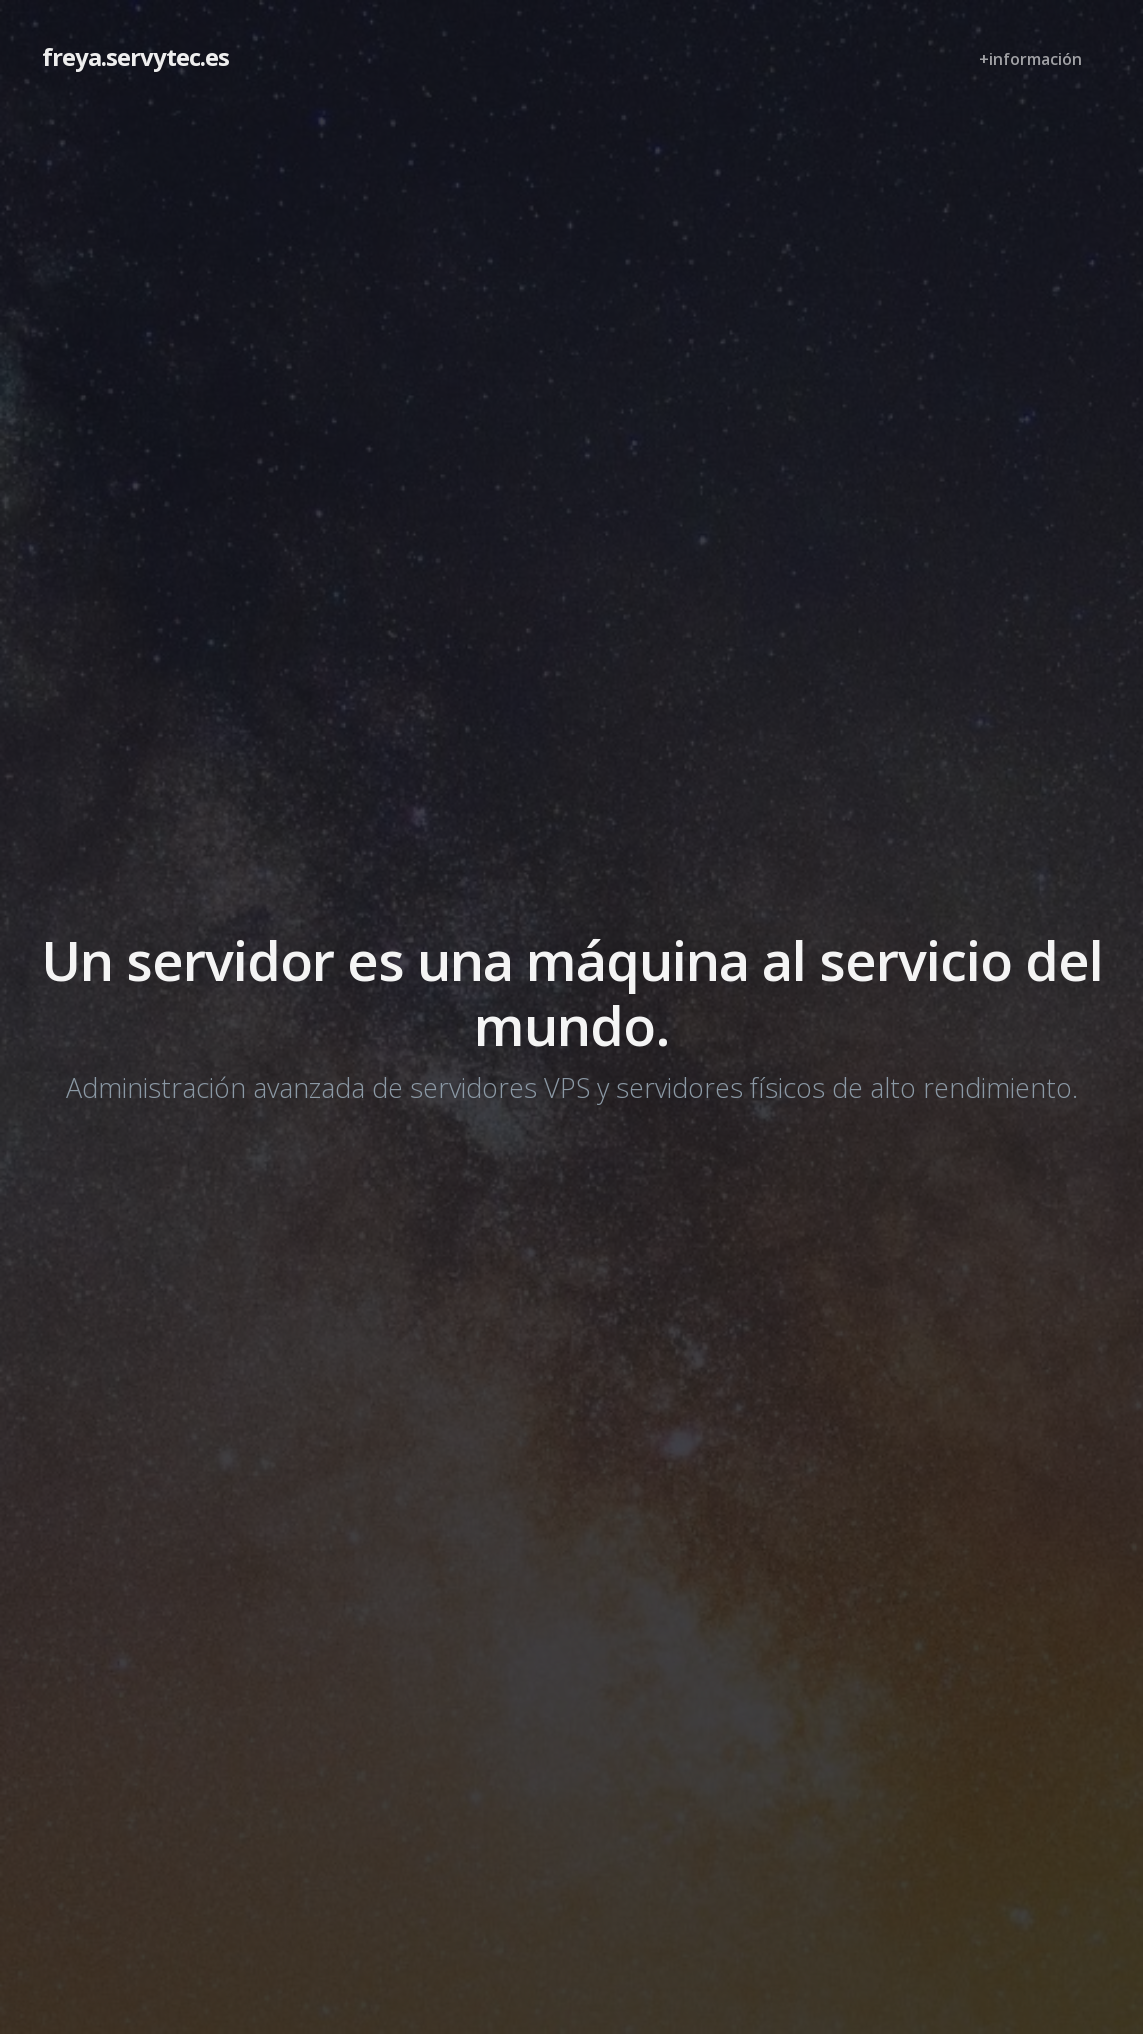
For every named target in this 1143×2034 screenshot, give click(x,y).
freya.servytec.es (135, 56)
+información (1030, 59)
